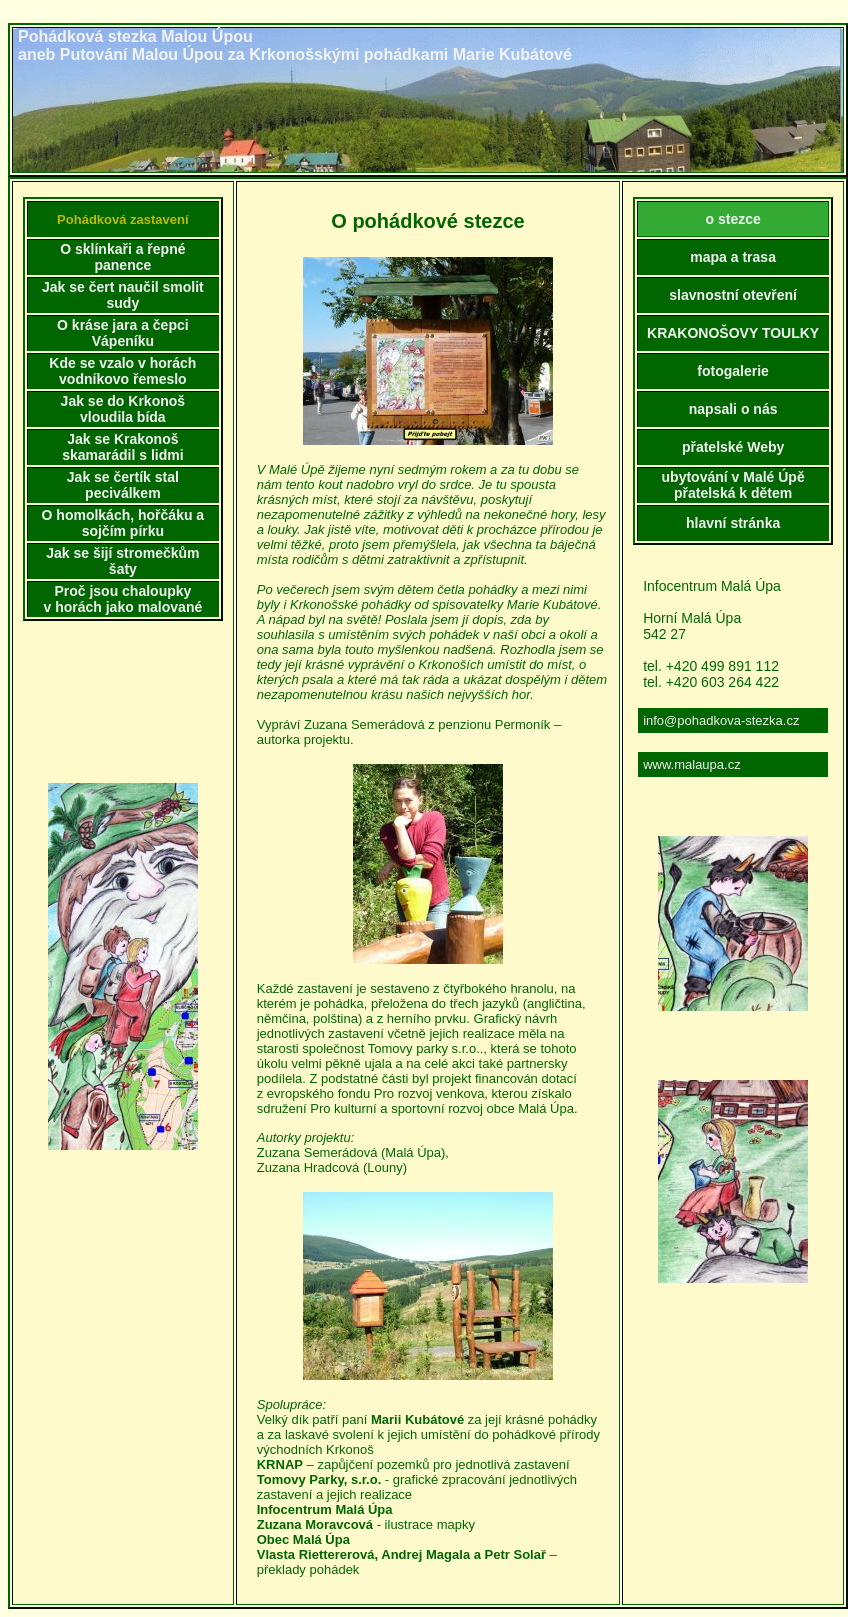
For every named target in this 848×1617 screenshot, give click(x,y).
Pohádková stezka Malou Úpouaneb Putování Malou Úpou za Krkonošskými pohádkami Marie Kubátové (295, 45)
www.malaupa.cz (692, 764)
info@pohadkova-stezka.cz (721, 720)
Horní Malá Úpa (692, 618)
